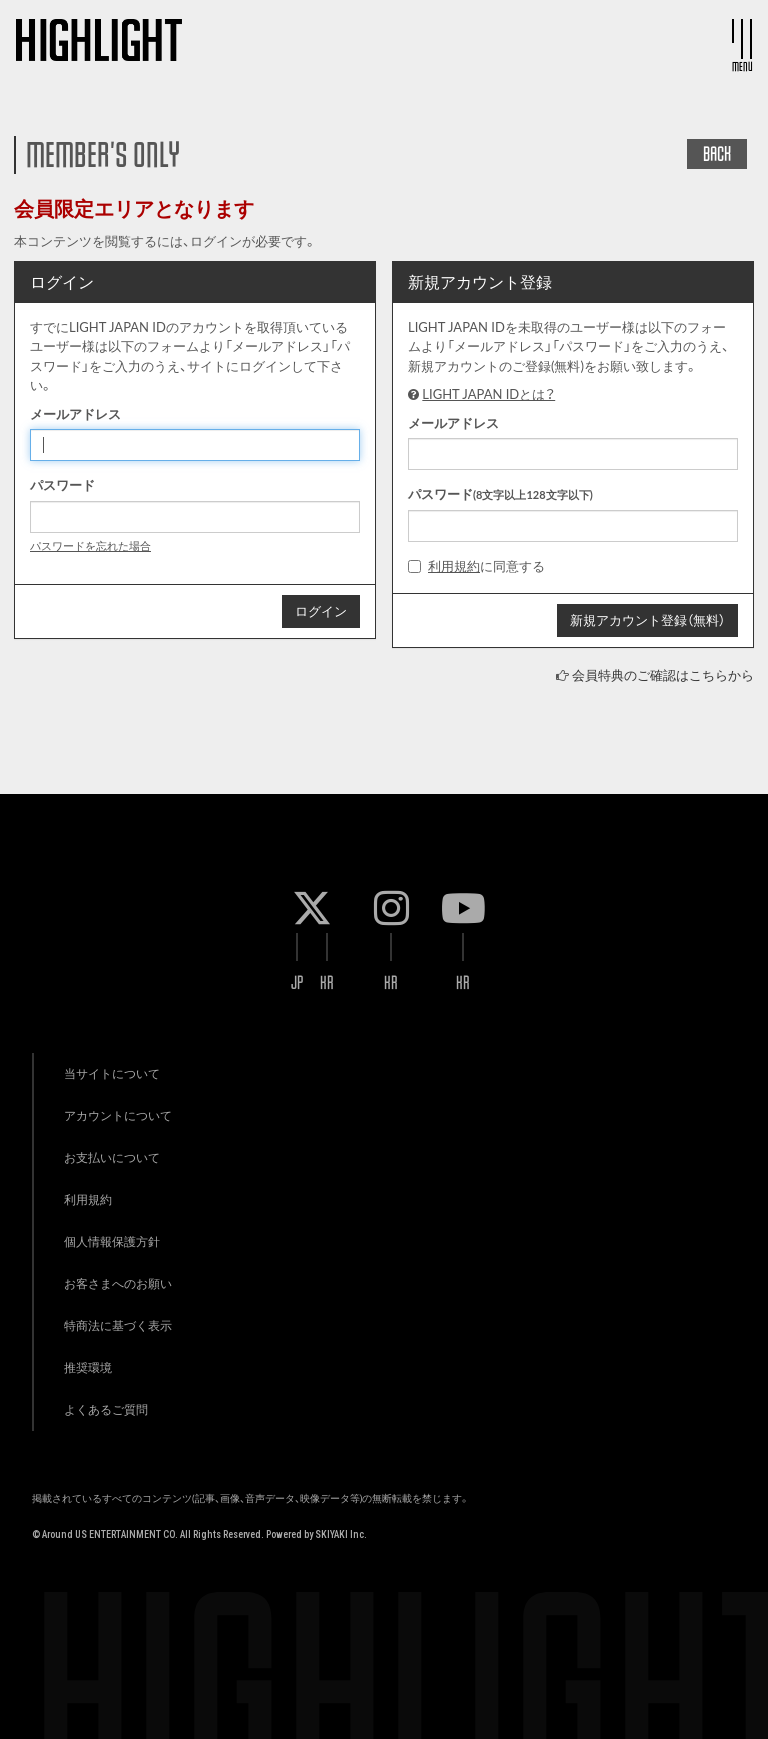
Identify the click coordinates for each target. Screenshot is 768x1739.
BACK (717, 154)
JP (297, 982)
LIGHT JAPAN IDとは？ (488, 394)
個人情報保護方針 (112, 1241)
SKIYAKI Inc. (341, 1534)
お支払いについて (112, 1157)
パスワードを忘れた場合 (90, 545)
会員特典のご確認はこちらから (663, 675)
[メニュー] (742, 39)
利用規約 (454, 566)
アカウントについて (118, 1115)
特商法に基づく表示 (118, 1325)
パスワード (62, 485)
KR (327, 982)
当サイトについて (112, 1073)
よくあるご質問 (106, 1409)
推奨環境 (88, 1367)
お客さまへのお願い (118, 1283)
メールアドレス (75, 414)
